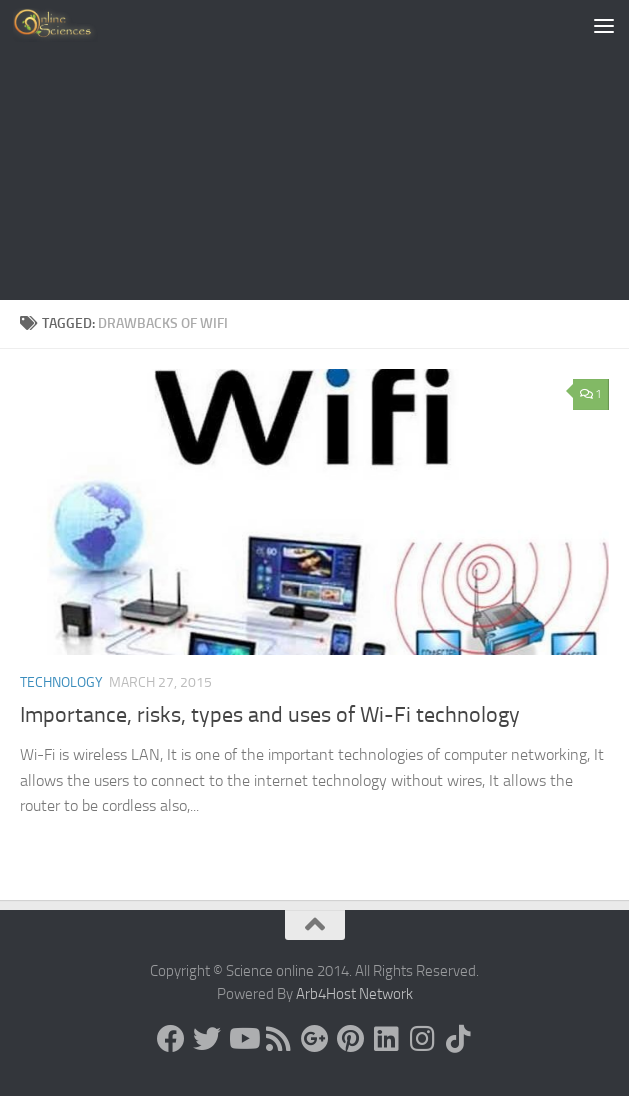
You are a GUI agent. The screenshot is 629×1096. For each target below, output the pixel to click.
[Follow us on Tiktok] (459, 1039)
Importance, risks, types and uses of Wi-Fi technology (270, 715)
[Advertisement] (314, 150)
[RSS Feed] (279, 1039)
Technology (61, 682)
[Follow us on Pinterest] (351, 1039)
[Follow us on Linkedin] (387, 1039)
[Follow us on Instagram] (423, 1039)
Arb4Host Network (354, 994)
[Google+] (315, 1039)
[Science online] (171, 1039)
